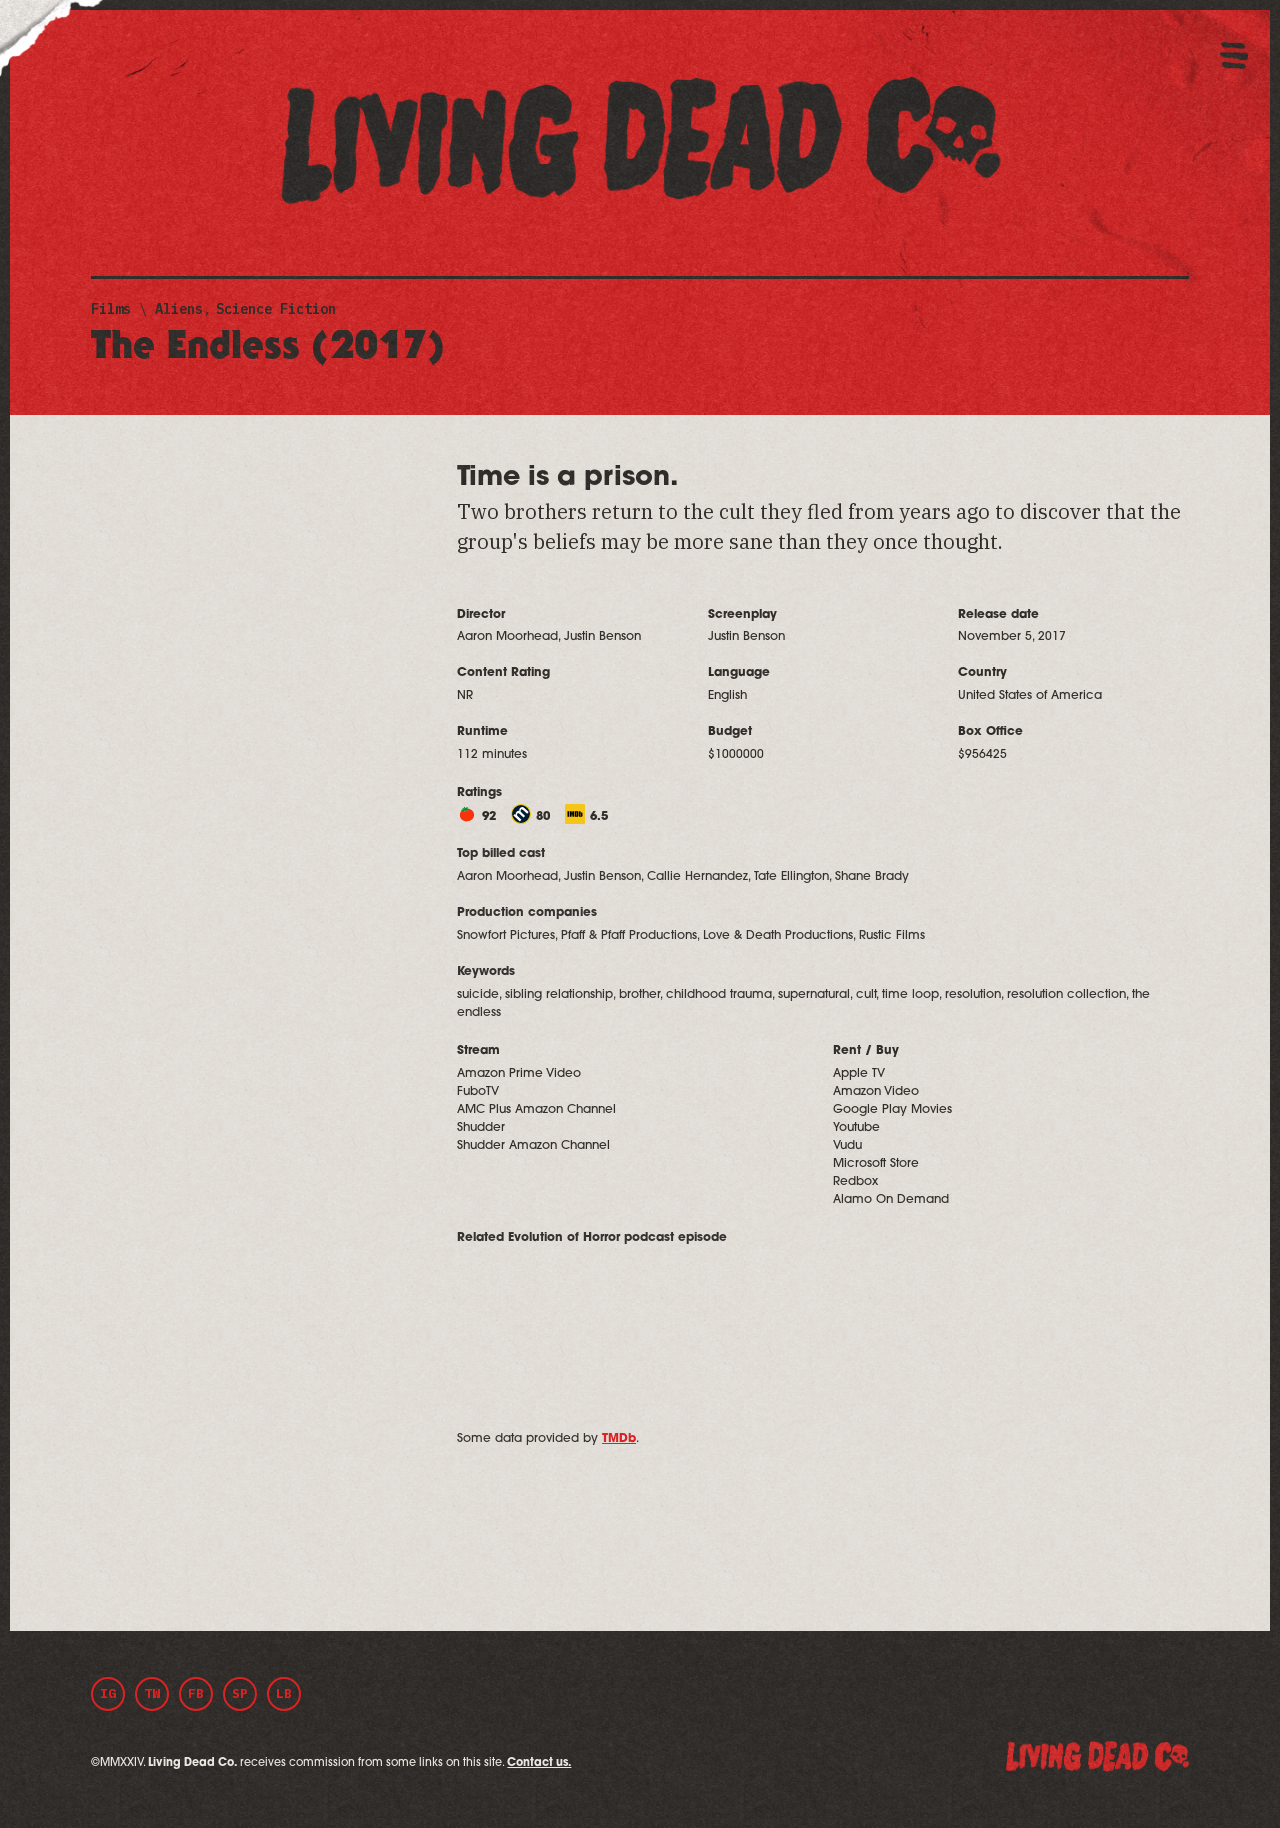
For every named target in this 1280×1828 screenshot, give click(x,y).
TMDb (619, 1439)
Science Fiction (276, 309)
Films (111, 309)
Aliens (179, 309)
